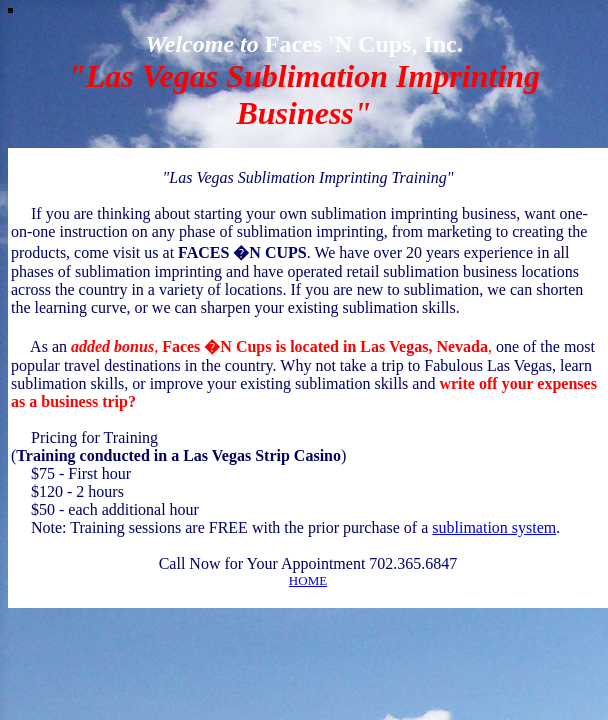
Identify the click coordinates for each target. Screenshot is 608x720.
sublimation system (494, 527)
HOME (308, 580)
